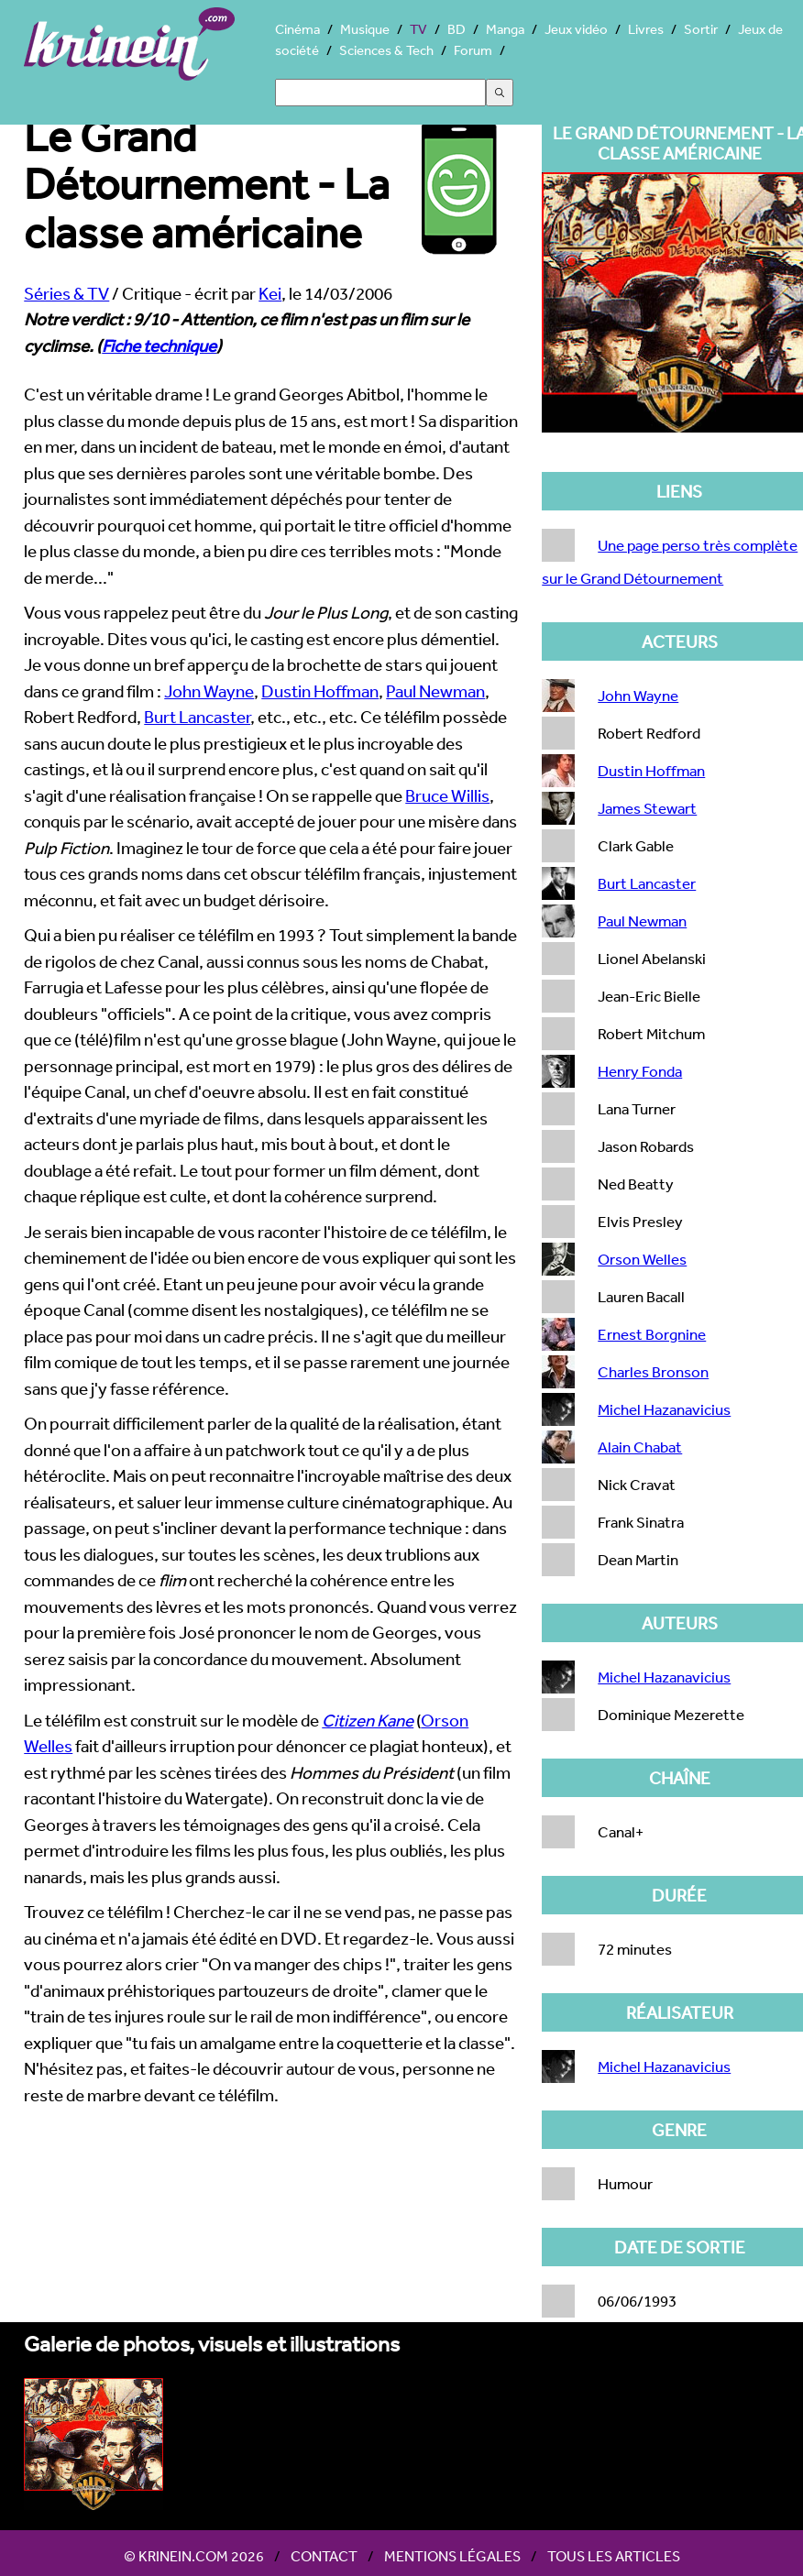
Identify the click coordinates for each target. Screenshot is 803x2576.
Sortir (701, 29)
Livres (646, 29)
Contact (324, 2556)
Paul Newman (435, 691)
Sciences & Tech (386, 50)
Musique (365, 29)
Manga (505, 29)
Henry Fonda (640, 1070)
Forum (473, 50)
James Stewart (647, 807)
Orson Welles (642, 1258)
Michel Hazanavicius (664, 1409)
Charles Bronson (653, 1371)
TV (418, 29)
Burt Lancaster (197, 717)
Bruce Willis (447, 795)
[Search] (380, 92)
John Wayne (209, 691)
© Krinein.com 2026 (194, 2556)
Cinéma (297, 29)
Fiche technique (159, 345)
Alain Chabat (640, 1446)
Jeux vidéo (576, 29)
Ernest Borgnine (652, 1333)
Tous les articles (613, 2556)
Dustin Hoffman (320, 691)
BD (456, 29)
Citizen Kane (367, 1720)
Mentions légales (452, 2556)
